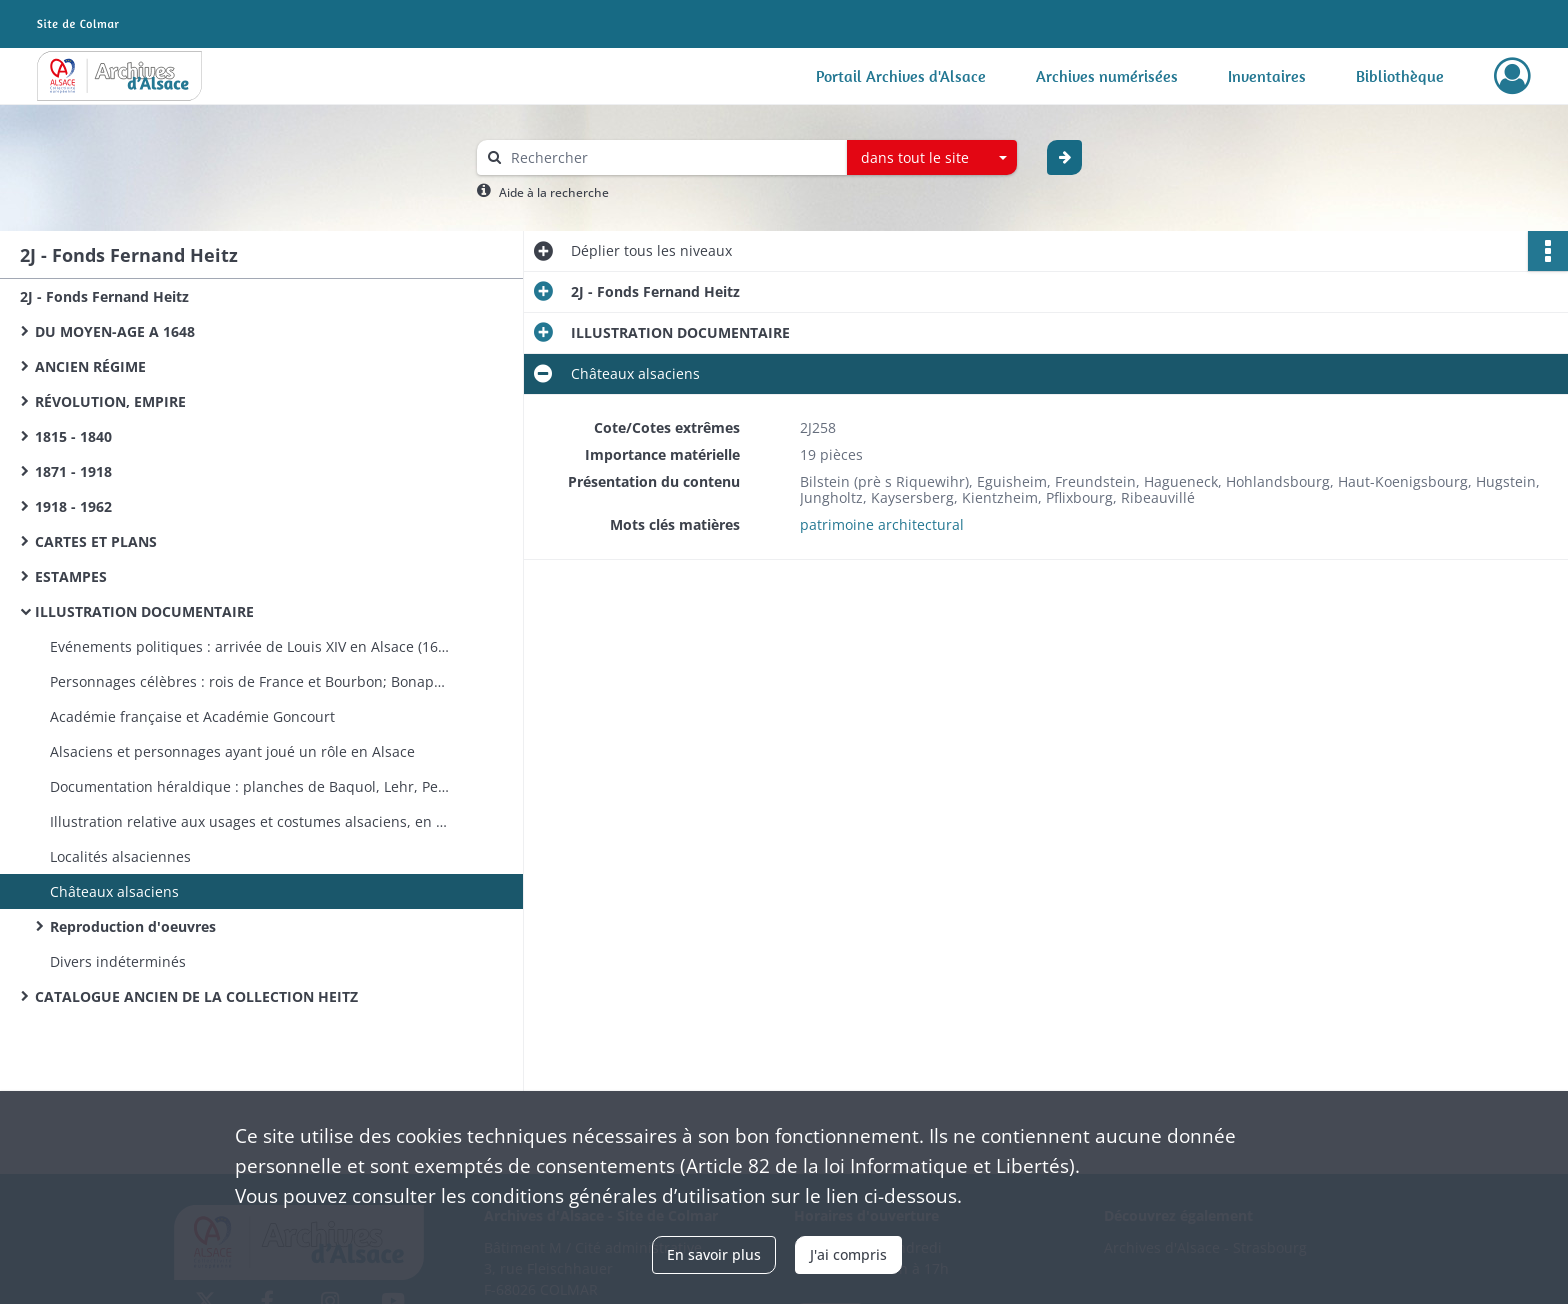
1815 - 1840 (73, 436)
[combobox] (932, 158)
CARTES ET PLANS (96, 541)
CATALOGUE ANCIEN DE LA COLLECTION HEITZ (196, 996)
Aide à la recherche (554, 192)
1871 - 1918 (73, 471)
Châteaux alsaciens (114, 891)
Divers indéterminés (118, 961)
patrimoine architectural (882, 524)
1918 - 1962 (73, 506)
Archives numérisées (1107, 76)
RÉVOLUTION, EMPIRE (110, 401)
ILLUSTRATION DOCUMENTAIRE (144, 611)
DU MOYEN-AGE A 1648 (115, 331)
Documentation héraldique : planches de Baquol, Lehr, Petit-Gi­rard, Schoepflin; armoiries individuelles (250, 786)
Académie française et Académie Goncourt (192, 716)
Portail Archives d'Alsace (901, 76)
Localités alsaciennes (120, 856)
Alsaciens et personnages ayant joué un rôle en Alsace (232, 751)
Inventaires (1267, 76)
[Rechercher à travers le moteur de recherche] (672, 157)
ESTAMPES (71, 576)
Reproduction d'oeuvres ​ (135, 926)
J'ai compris (848, 1254)
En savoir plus (714, 1254)
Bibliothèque (1400, 76)
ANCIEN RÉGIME (90, 366)
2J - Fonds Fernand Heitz (104, 296)
